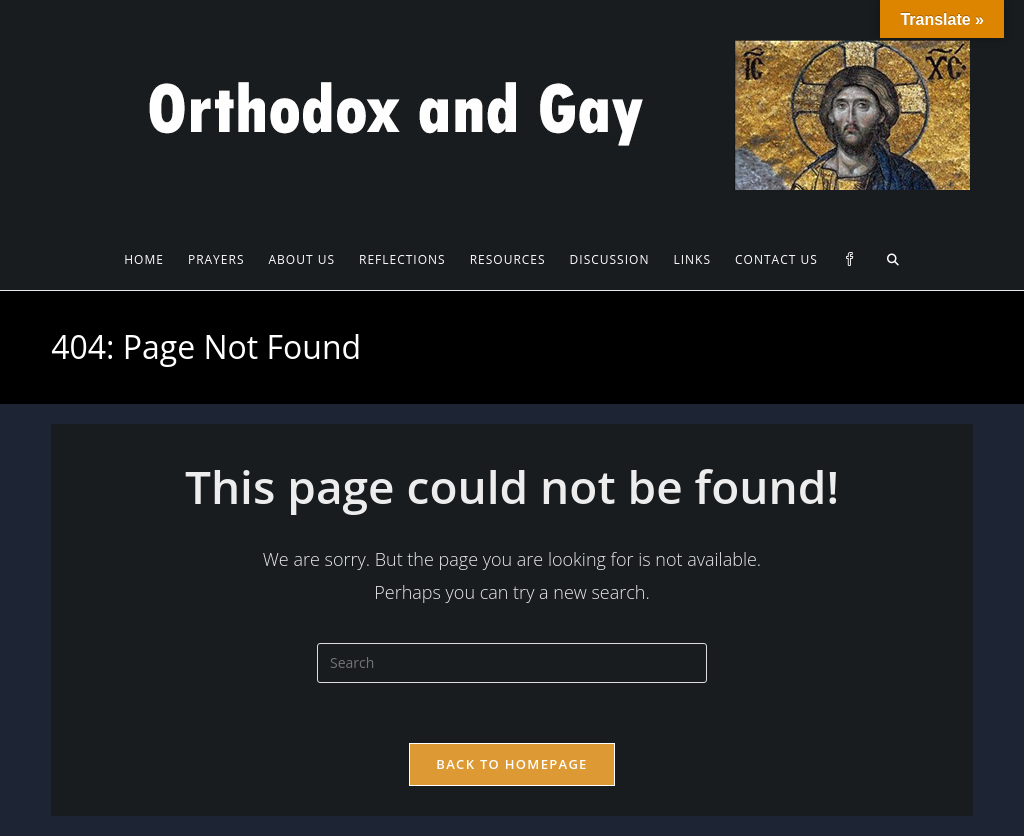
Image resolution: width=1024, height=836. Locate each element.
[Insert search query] (512, 663)
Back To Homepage (511, 764)
